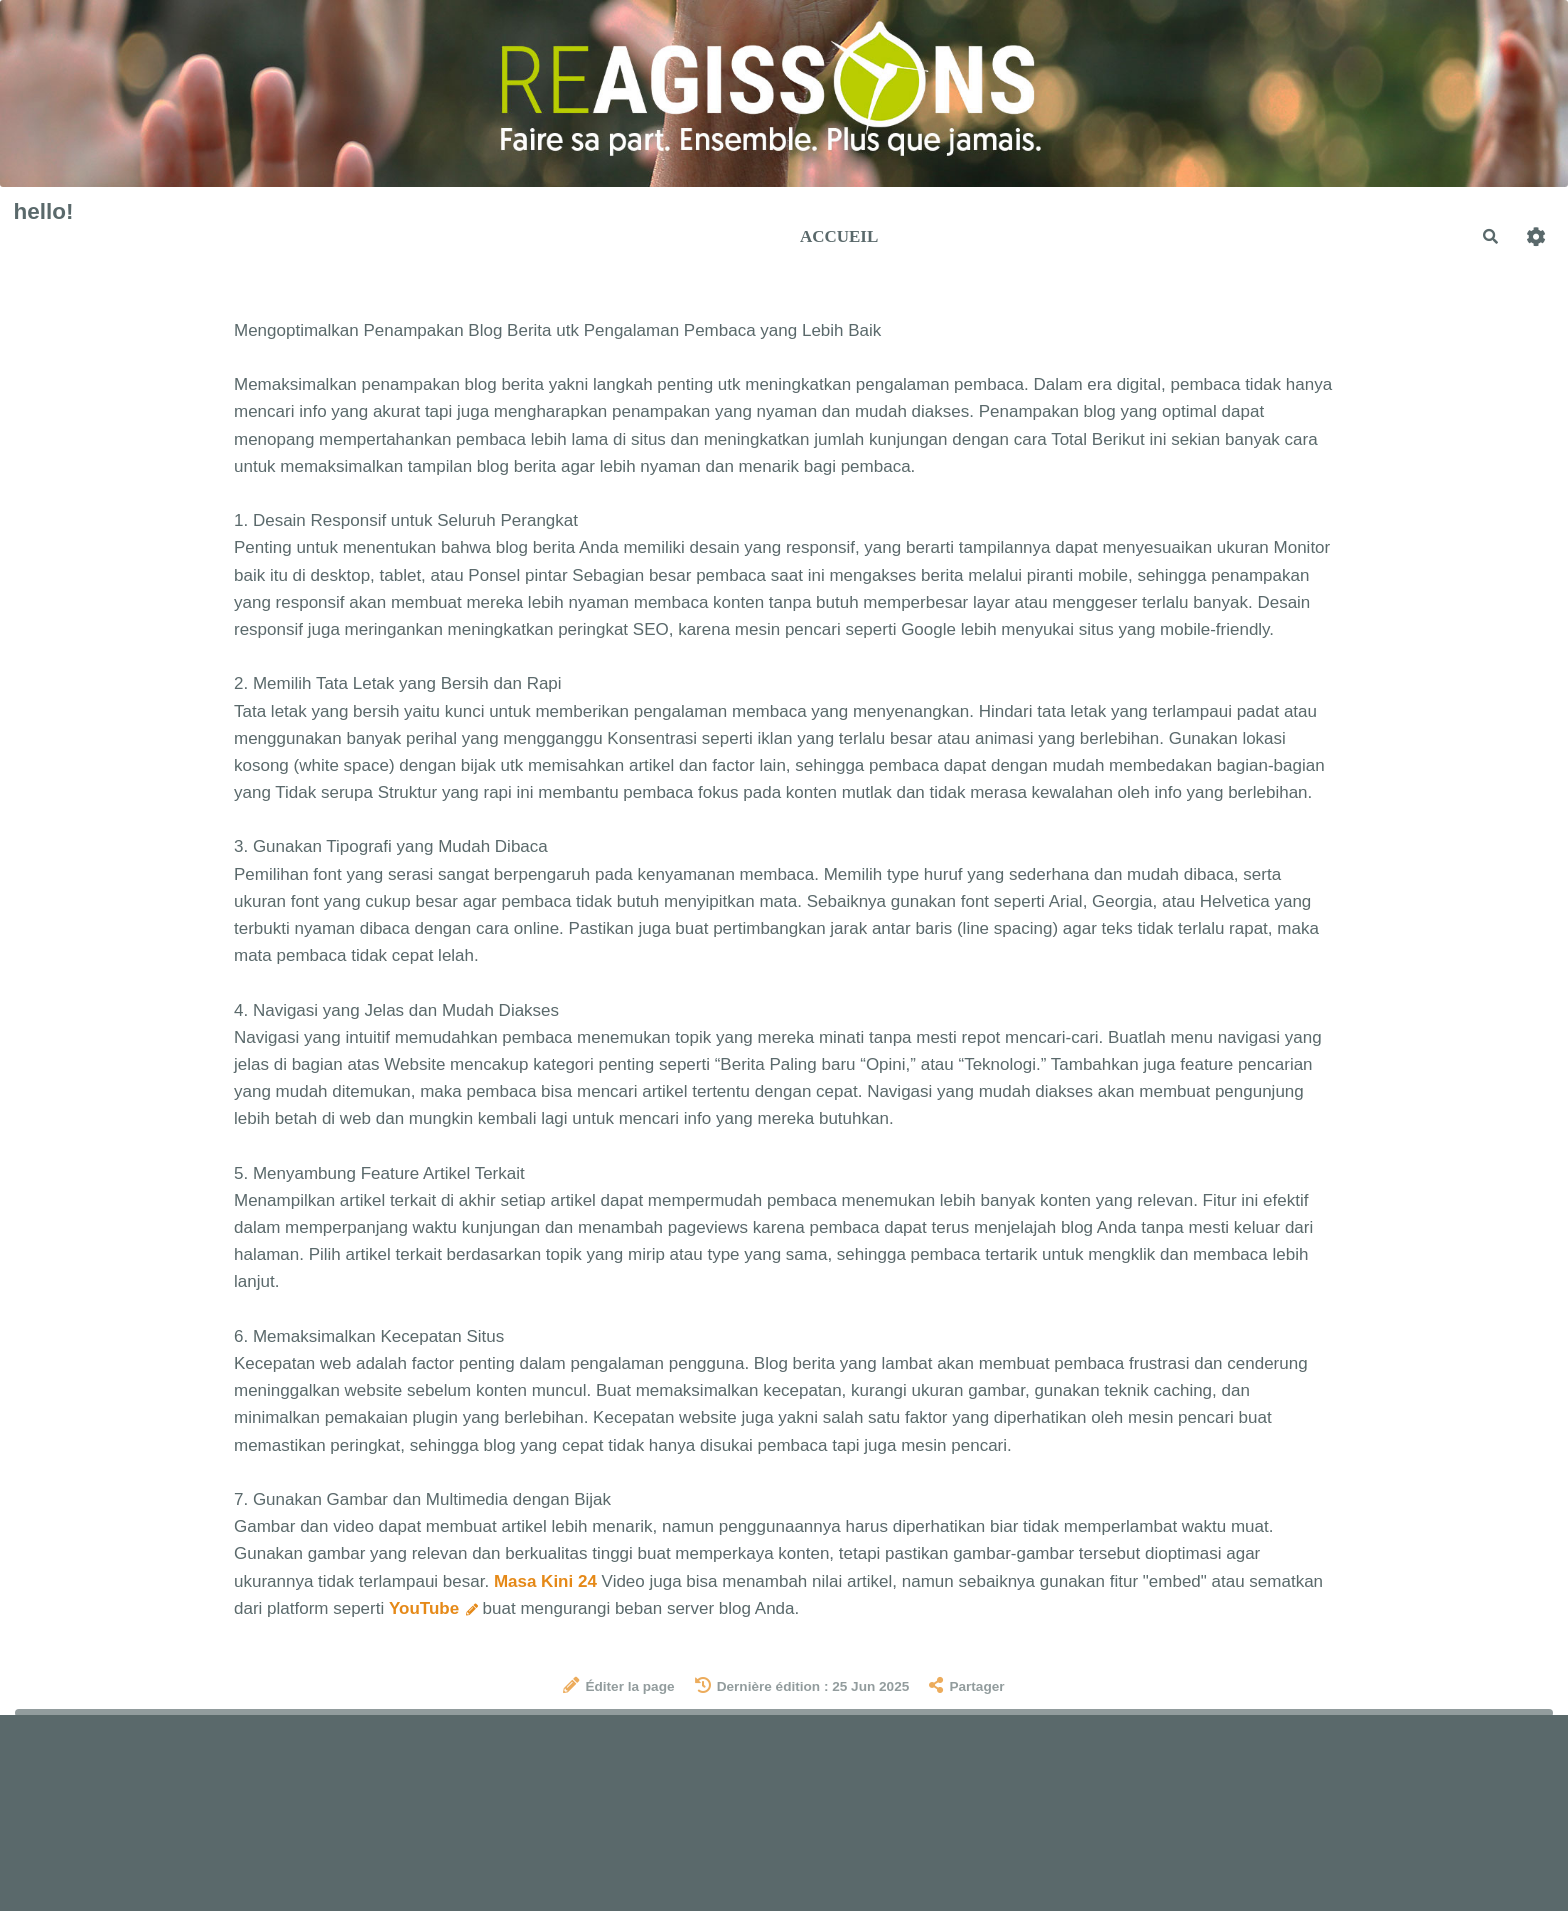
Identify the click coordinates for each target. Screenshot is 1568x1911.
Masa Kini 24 (545, 1581)
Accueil (839, 236)
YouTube (433, 1608)
